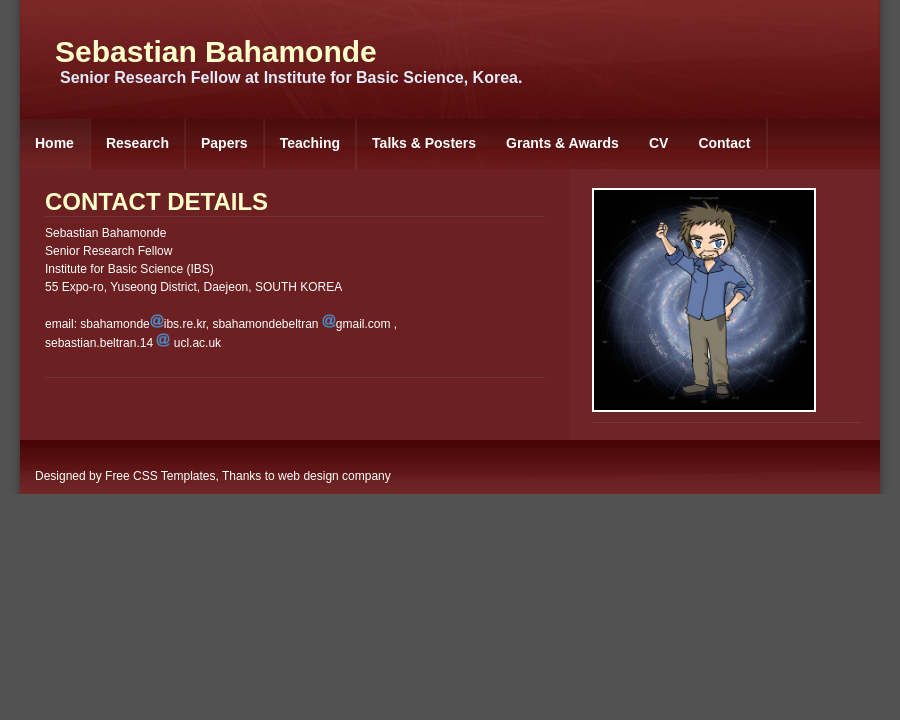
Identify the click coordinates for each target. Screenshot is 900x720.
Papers (224, 143)
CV (658, 143)
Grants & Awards (562, 143)
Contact (724, 143)
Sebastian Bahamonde (216, 51)
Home (54, 143)
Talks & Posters (424, 143)
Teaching (310, 143)
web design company (334, 476)
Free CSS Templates (160, 476)
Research (137, 143)
